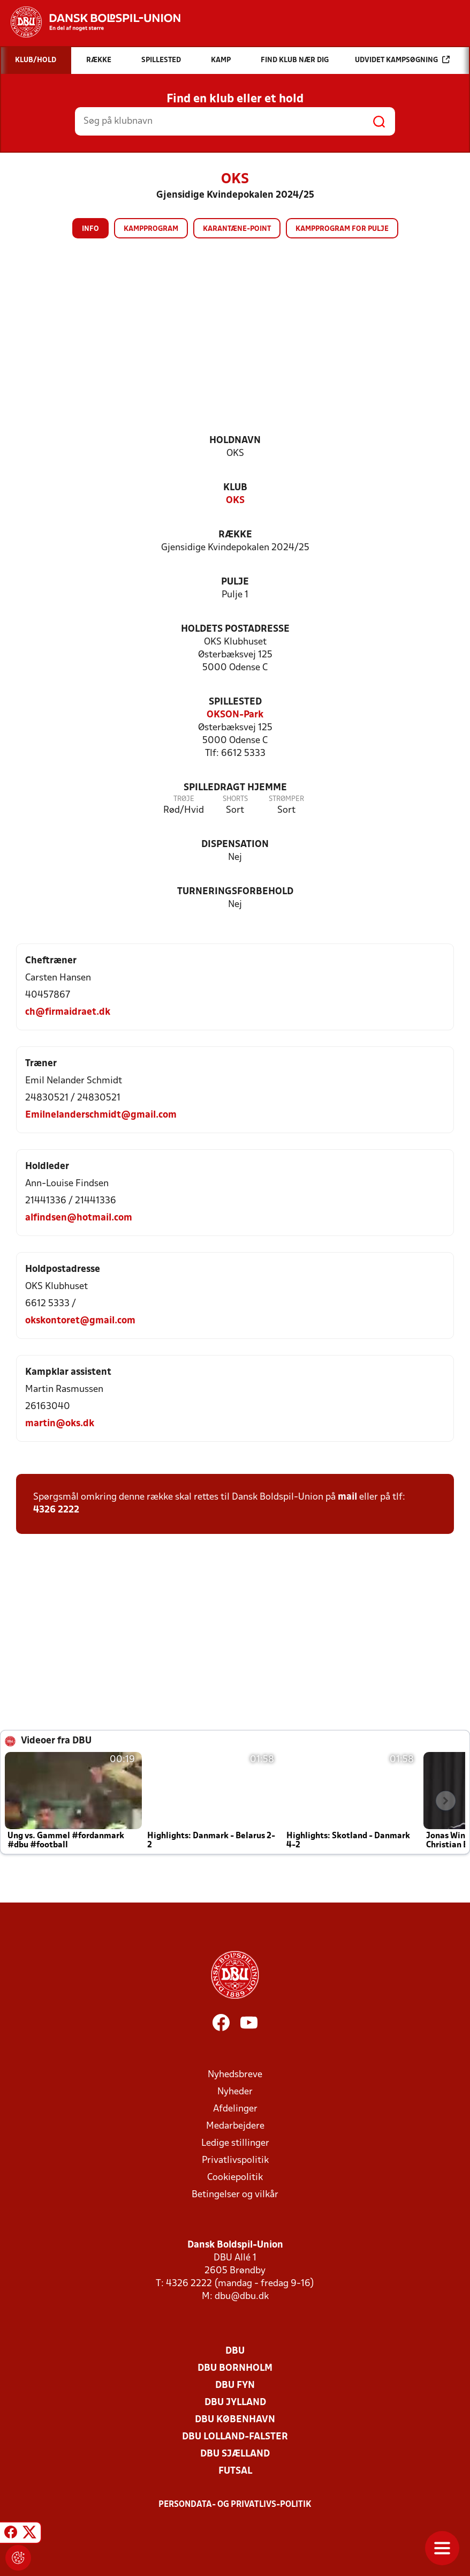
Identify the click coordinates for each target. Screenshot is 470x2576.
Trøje (183, 799)
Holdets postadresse (235, 629)
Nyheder (235, 2091)
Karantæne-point (237, 229)
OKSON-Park (235, 715)
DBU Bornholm (235, 2368)
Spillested (235, 702)
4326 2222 (56, 1510)
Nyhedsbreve (235, 2074)
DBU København (235, 2419)
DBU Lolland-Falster (235, 2437)
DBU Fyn (235, 2385)
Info (90, 229)
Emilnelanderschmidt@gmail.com (101, 1115)
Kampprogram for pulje (342, 229)
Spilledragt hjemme (235, 787)
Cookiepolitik (235, 2177)
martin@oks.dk (59, 1423)
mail (347, 1497)
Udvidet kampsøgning (402, 60)
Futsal (235, 2471)
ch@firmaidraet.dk (67, 1012)
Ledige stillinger (235, 2143)
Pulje (235, 582)
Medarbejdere (235, 2126)
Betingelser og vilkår (235, 2194)
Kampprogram (151, 229)
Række (235, 535)
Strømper (286, 799)
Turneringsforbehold (235, 891)
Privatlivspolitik (235, 2160)
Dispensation (235, 844)
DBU (235, 2351)
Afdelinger (235, 2109)
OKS (235, 500)
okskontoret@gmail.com (80, 1321)
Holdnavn (235, 440)
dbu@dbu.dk (242, 2296)
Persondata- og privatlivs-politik (235, 2504)
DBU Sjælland (235, 2454)
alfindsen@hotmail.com (78, 1218)
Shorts (235, 799)
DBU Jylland (235, 2402)
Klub (235, 487)
